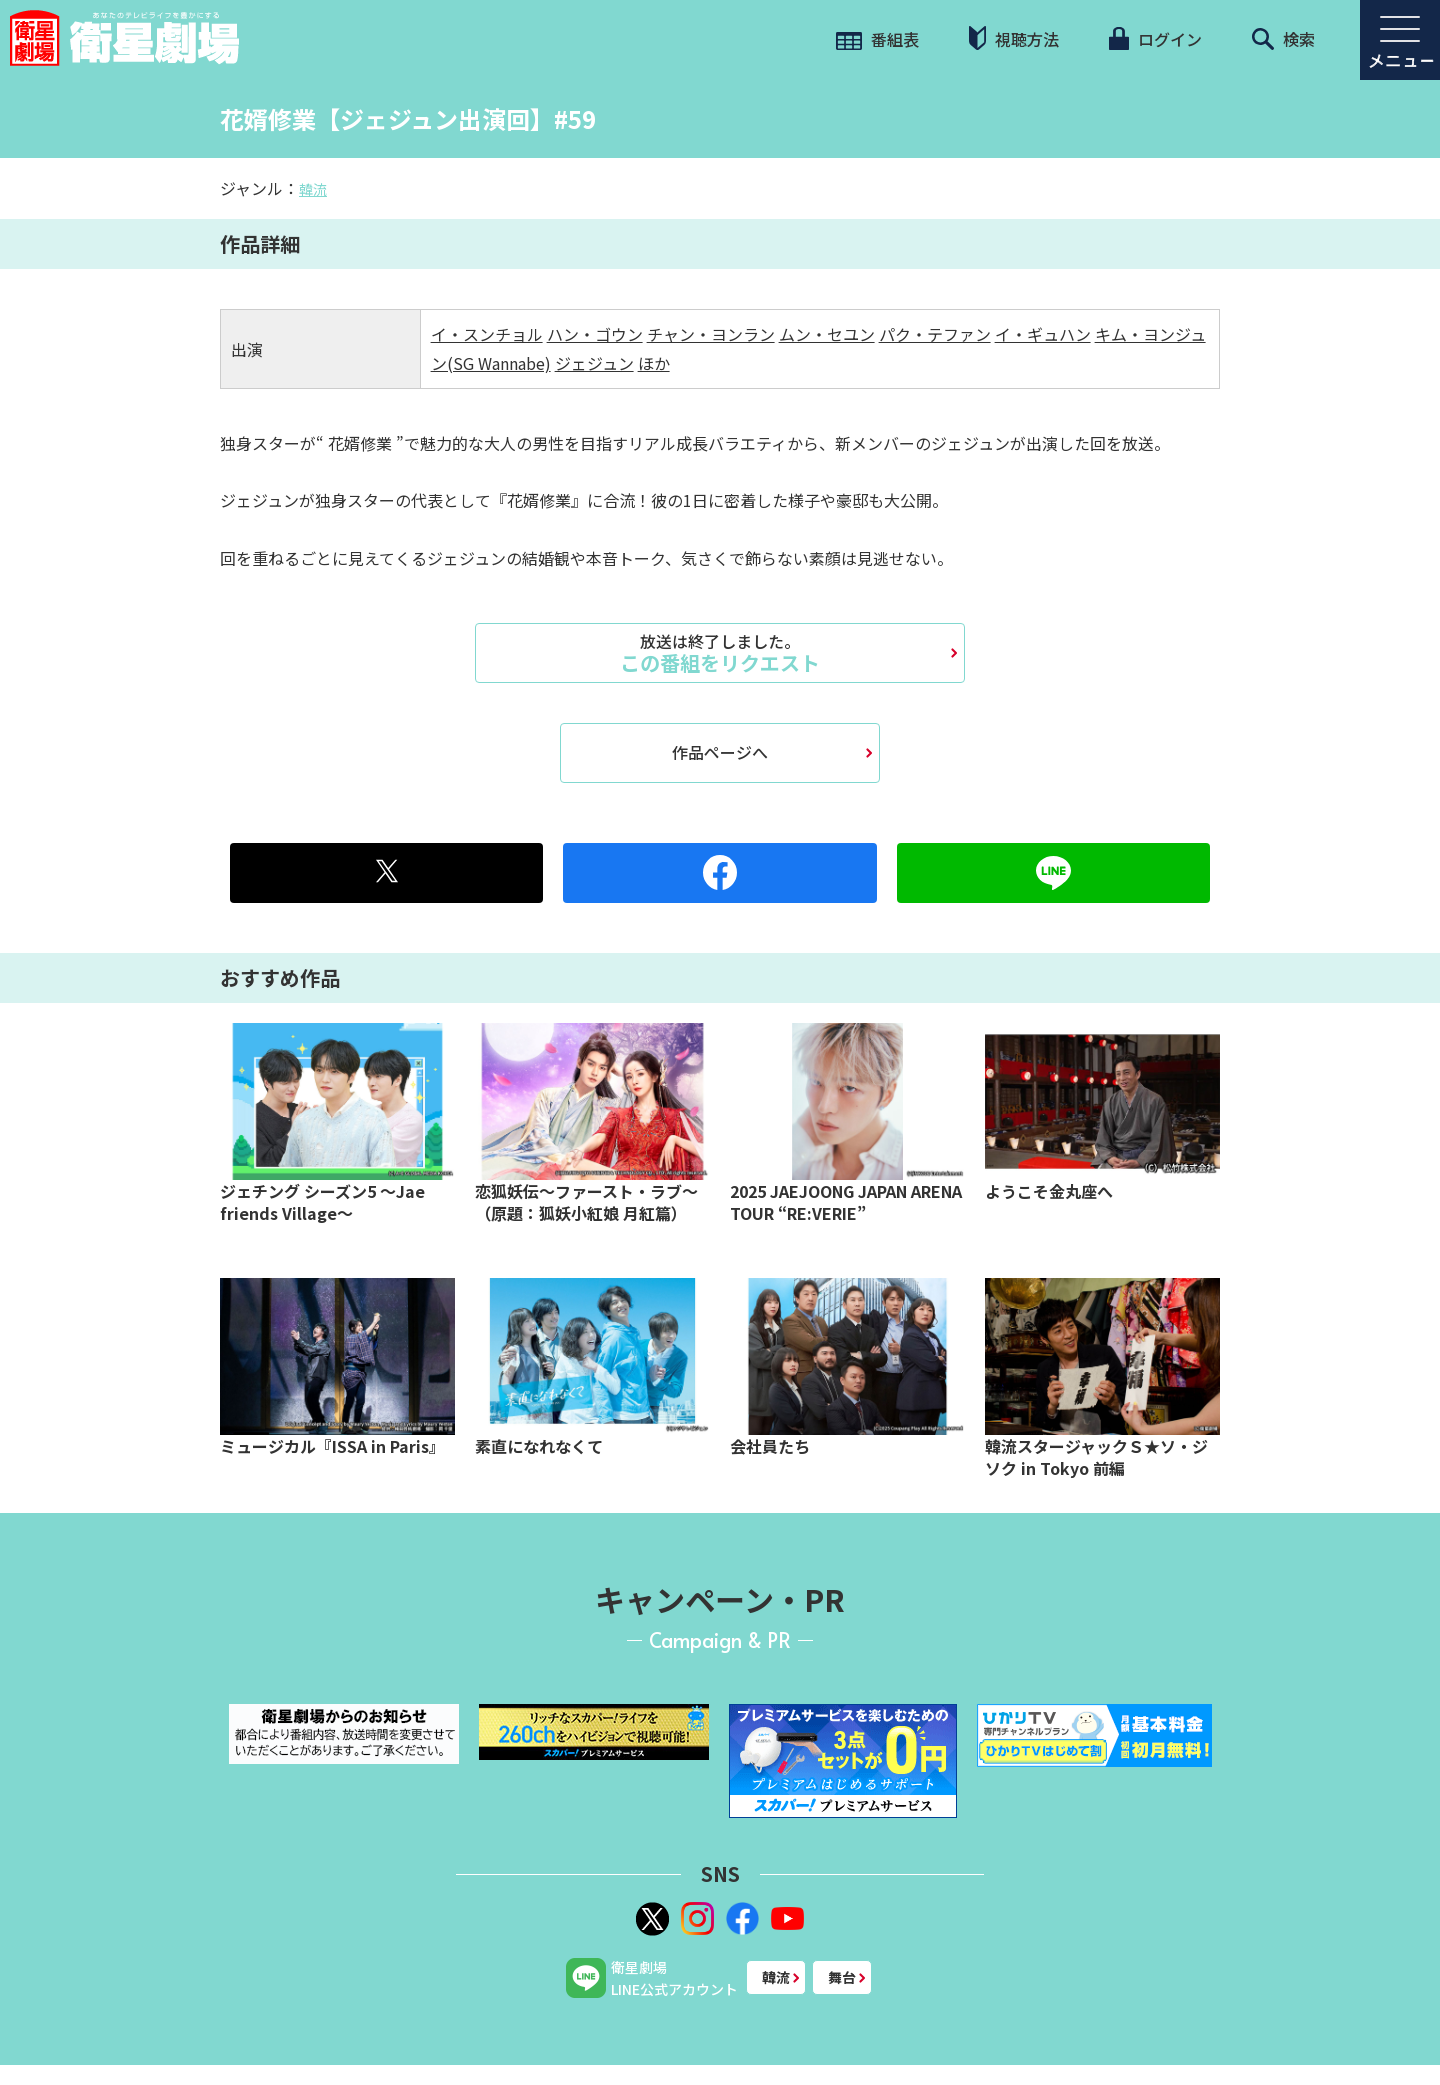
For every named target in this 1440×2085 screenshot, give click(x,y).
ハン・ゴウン (595, 334)
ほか (654, 363)
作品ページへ (720, 752)
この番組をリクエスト (720, 653)
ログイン (1155, 39)
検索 (1283, 39)
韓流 (313, 189)
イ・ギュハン (1043, 334)
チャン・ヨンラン (711, 334)
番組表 (877, 39)
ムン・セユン (827, 334)
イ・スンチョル (487, 334)
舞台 (842, 1977)
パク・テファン (935, 334)
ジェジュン (594, 363)
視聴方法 (1014, 38)
